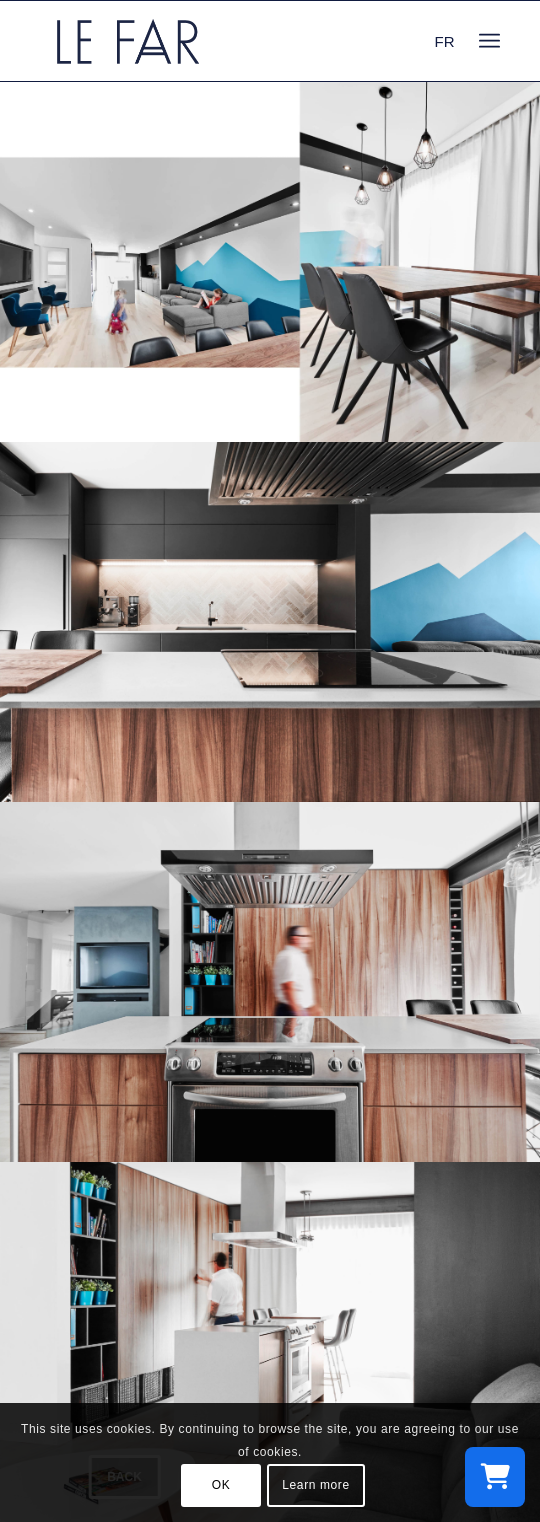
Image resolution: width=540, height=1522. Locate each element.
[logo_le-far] (224, 41)
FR (445, 41)
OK (221, 1485)
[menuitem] (489, 41)
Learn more (315, 1485)
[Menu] (489, 41)
